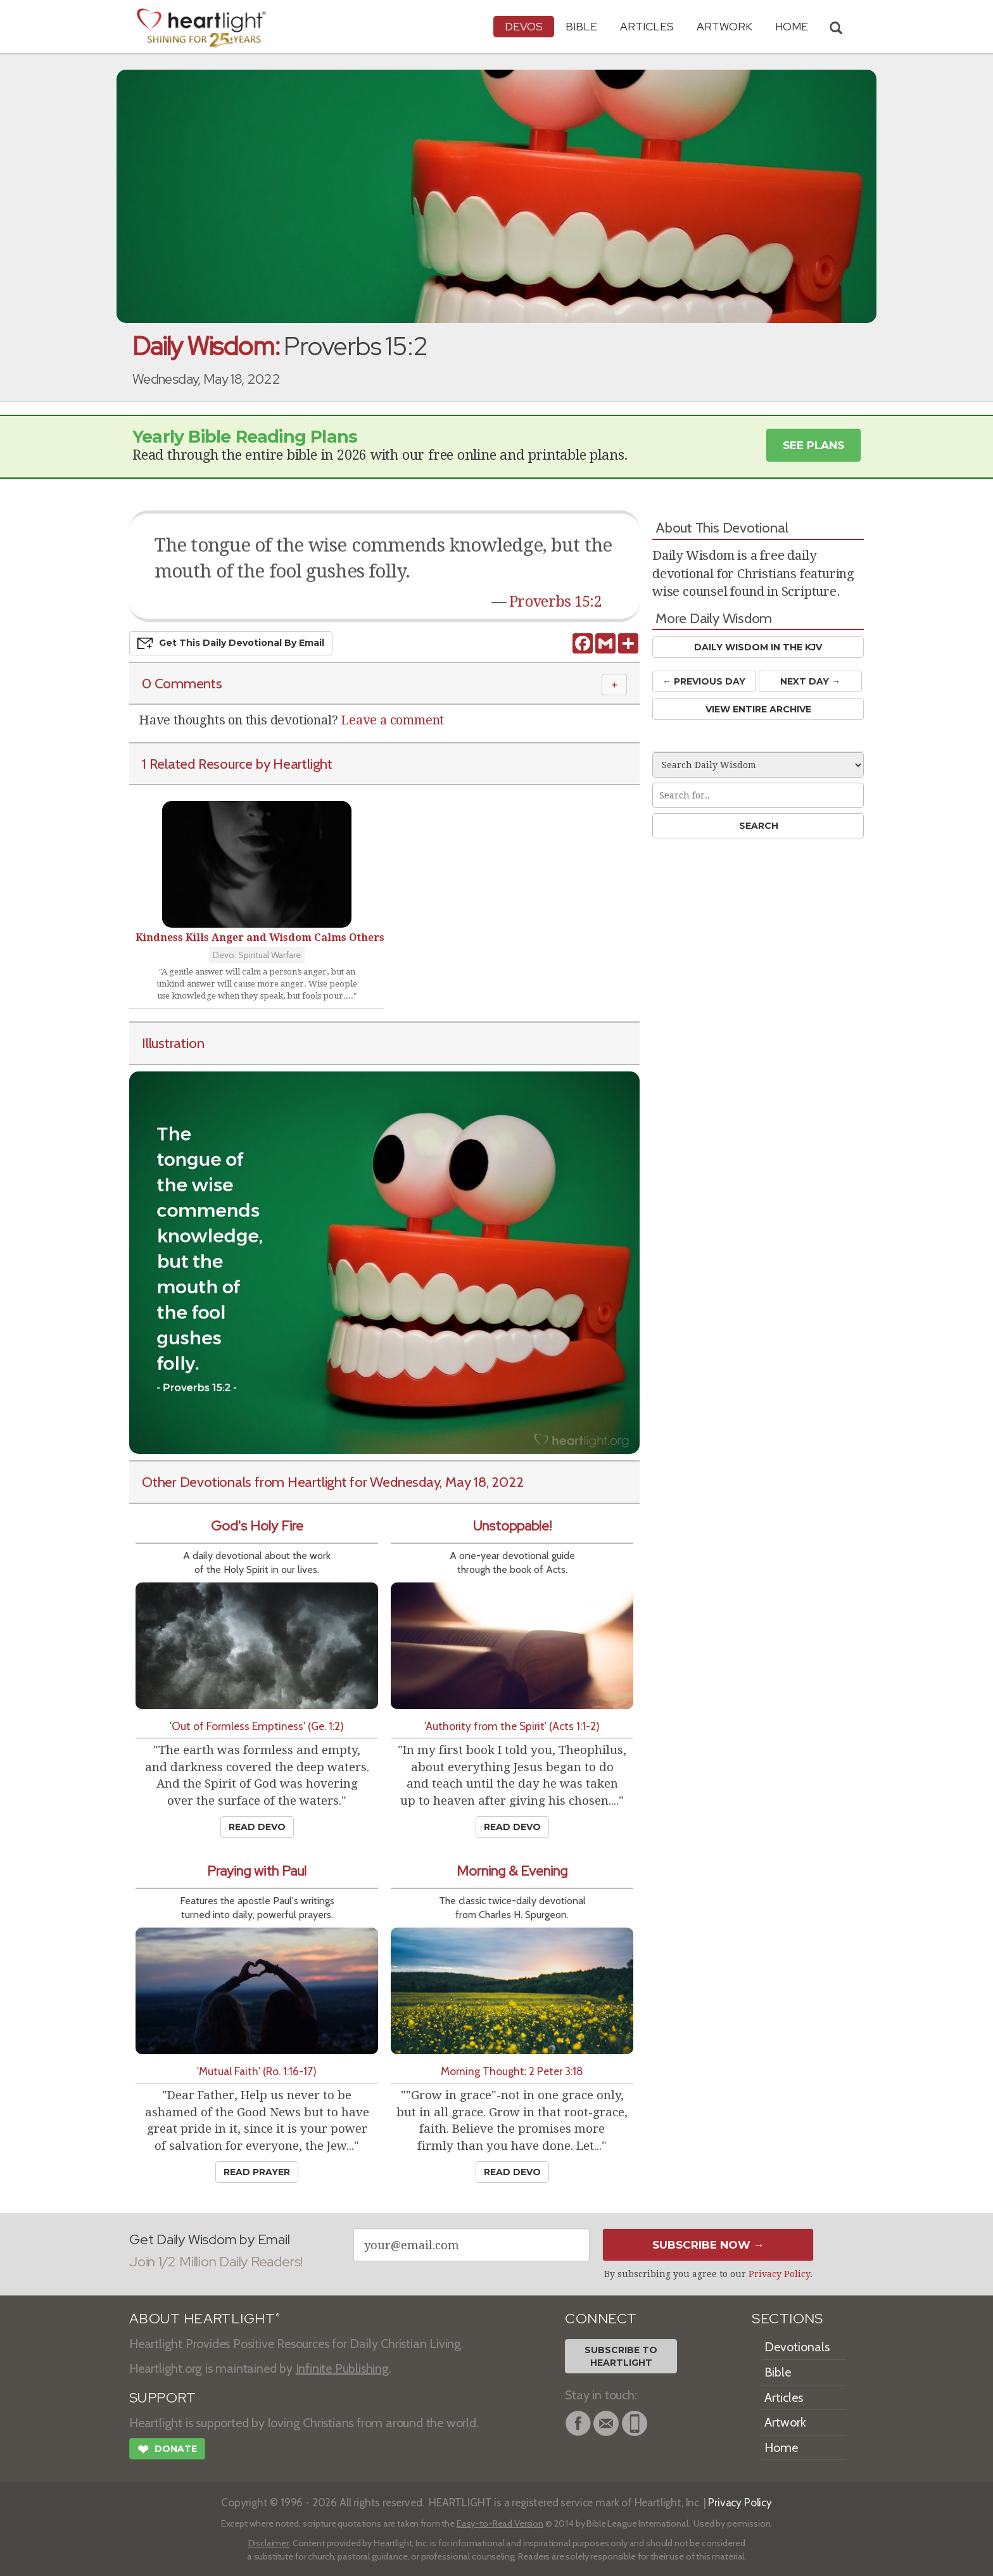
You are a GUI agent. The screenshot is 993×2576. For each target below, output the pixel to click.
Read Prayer (257, 2172)
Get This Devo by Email (230, 643)
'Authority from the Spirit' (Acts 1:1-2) (512, 1726)
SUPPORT (162, 2398)
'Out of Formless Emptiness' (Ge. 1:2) (257, 1726)
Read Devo (257, 1827)
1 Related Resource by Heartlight (237, 764)
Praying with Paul (257, 1871)
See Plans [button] (813, 445)
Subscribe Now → (708, 2244)
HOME (791, 26)
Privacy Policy (779, 2274)
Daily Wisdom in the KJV (758, 647)
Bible (581, 26)
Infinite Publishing (342, 2368)
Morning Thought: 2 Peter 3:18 (512, 2071)
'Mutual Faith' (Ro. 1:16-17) (257, 2071)
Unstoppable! (512, 1526)
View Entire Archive (758, 709)
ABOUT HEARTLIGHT (204, 2318)
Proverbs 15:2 (555, 601)
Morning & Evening (512, 1871)
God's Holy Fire (257, 1526)
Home (781, 2447)
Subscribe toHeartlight (621, 2356)
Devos (524, 26)
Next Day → (810, 681)
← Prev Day (703, 681)
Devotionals (797, 2346)
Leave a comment (392, 720)
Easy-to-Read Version (500, 2523)
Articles (647, 26)
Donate (167, 2450)
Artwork (724, 26)
